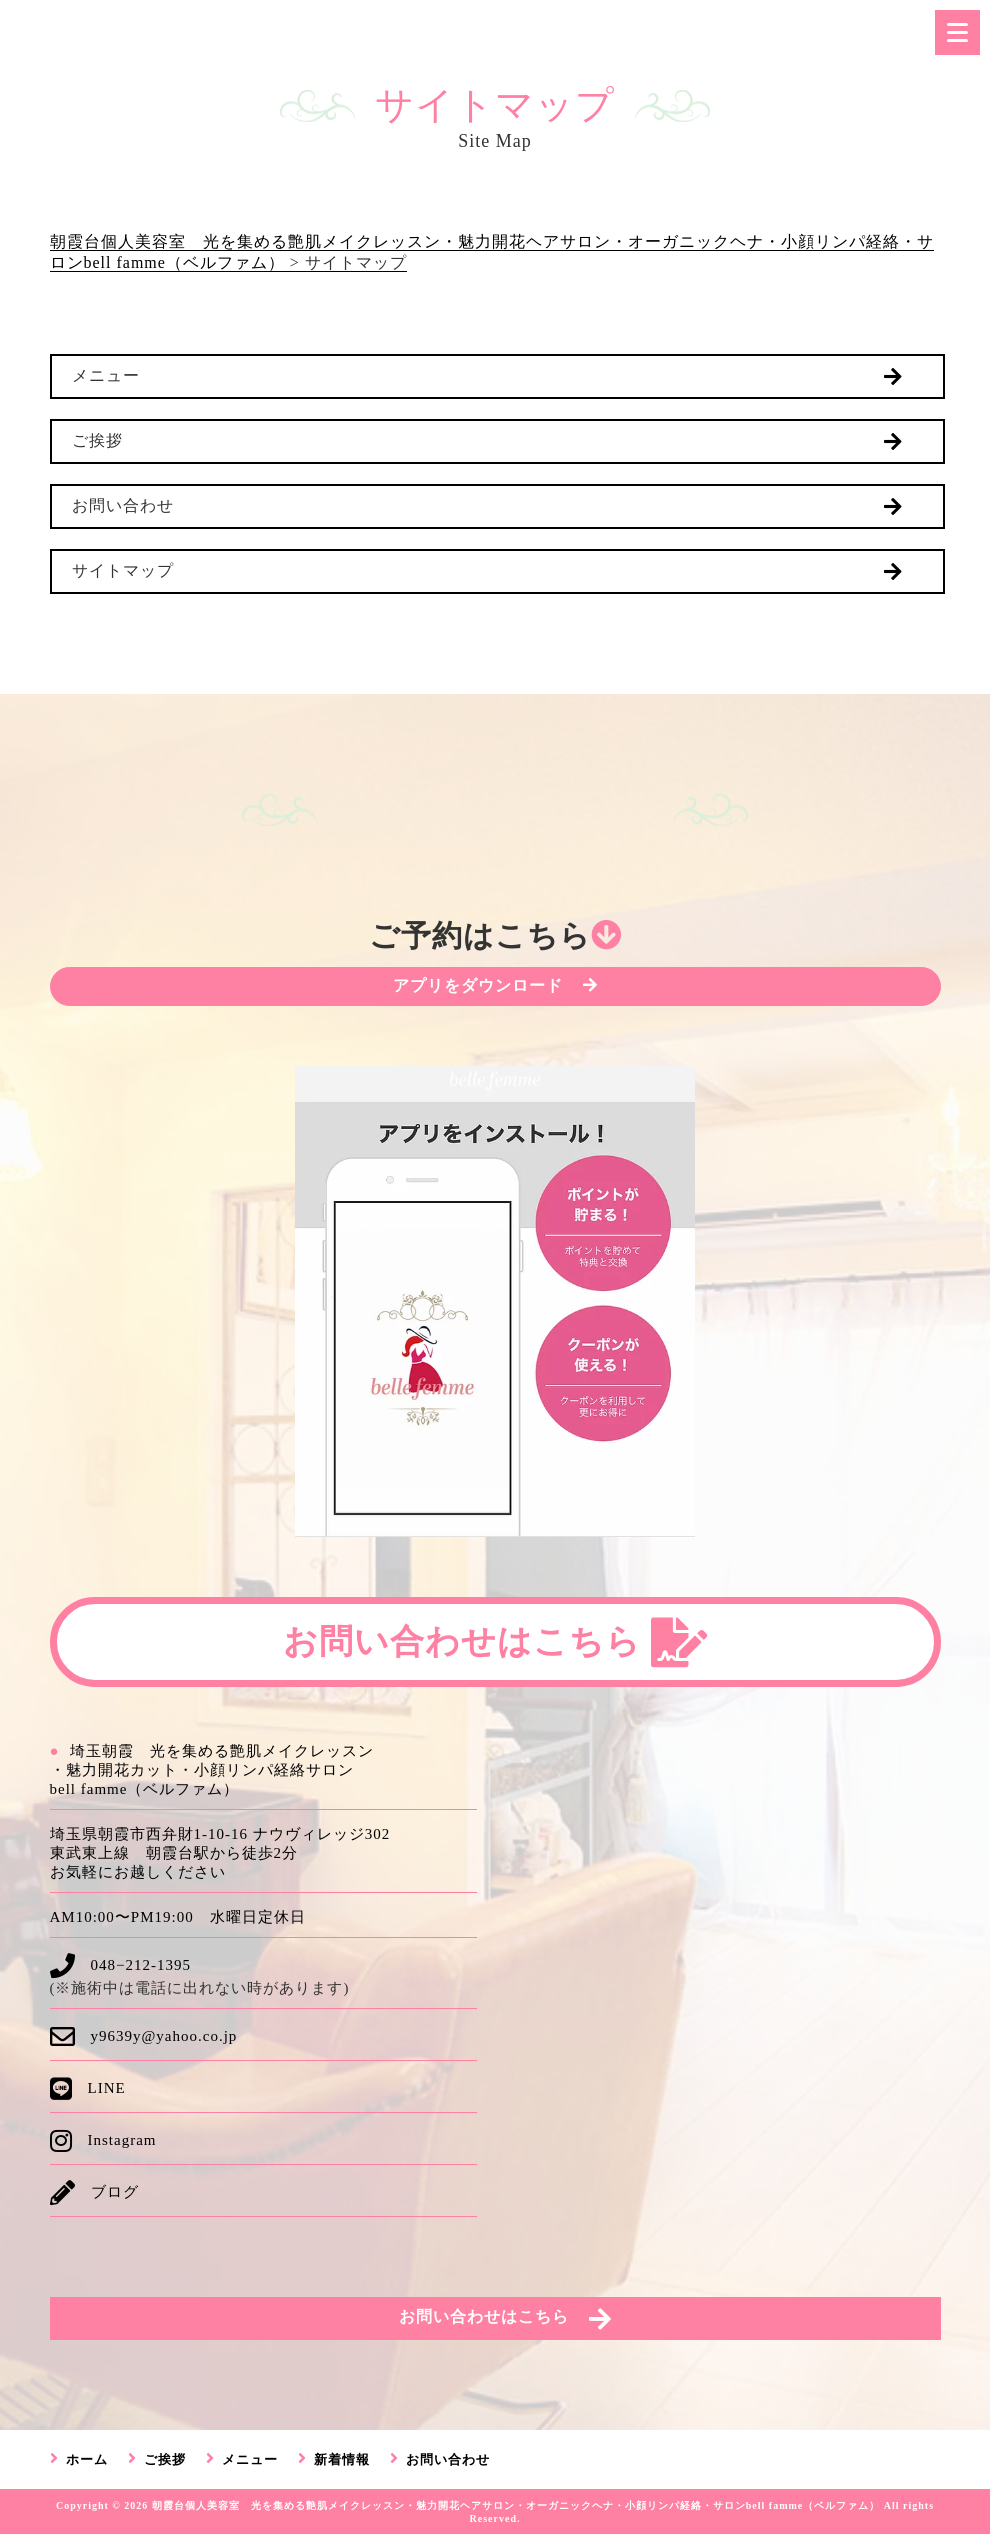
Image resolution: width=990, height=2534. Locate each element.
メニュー (106, 375)
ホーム (87, 2459)
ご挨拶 (97, 440)
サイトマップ (123, 570)
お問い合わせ (123, 505)
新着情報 (342, 2459)
